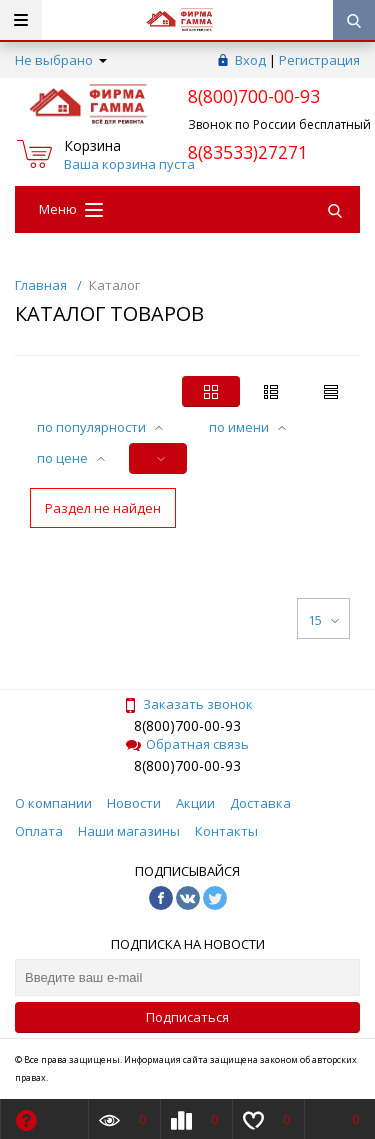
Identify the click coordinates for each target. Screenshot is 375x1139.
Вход (250, 60)
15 (323, 620)
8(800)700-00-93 (187, 725)
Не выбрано (61, 60)
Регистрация (319, 60)
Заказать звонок (188, 704)
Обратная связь (187, 744)
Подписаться (187, 1017)
